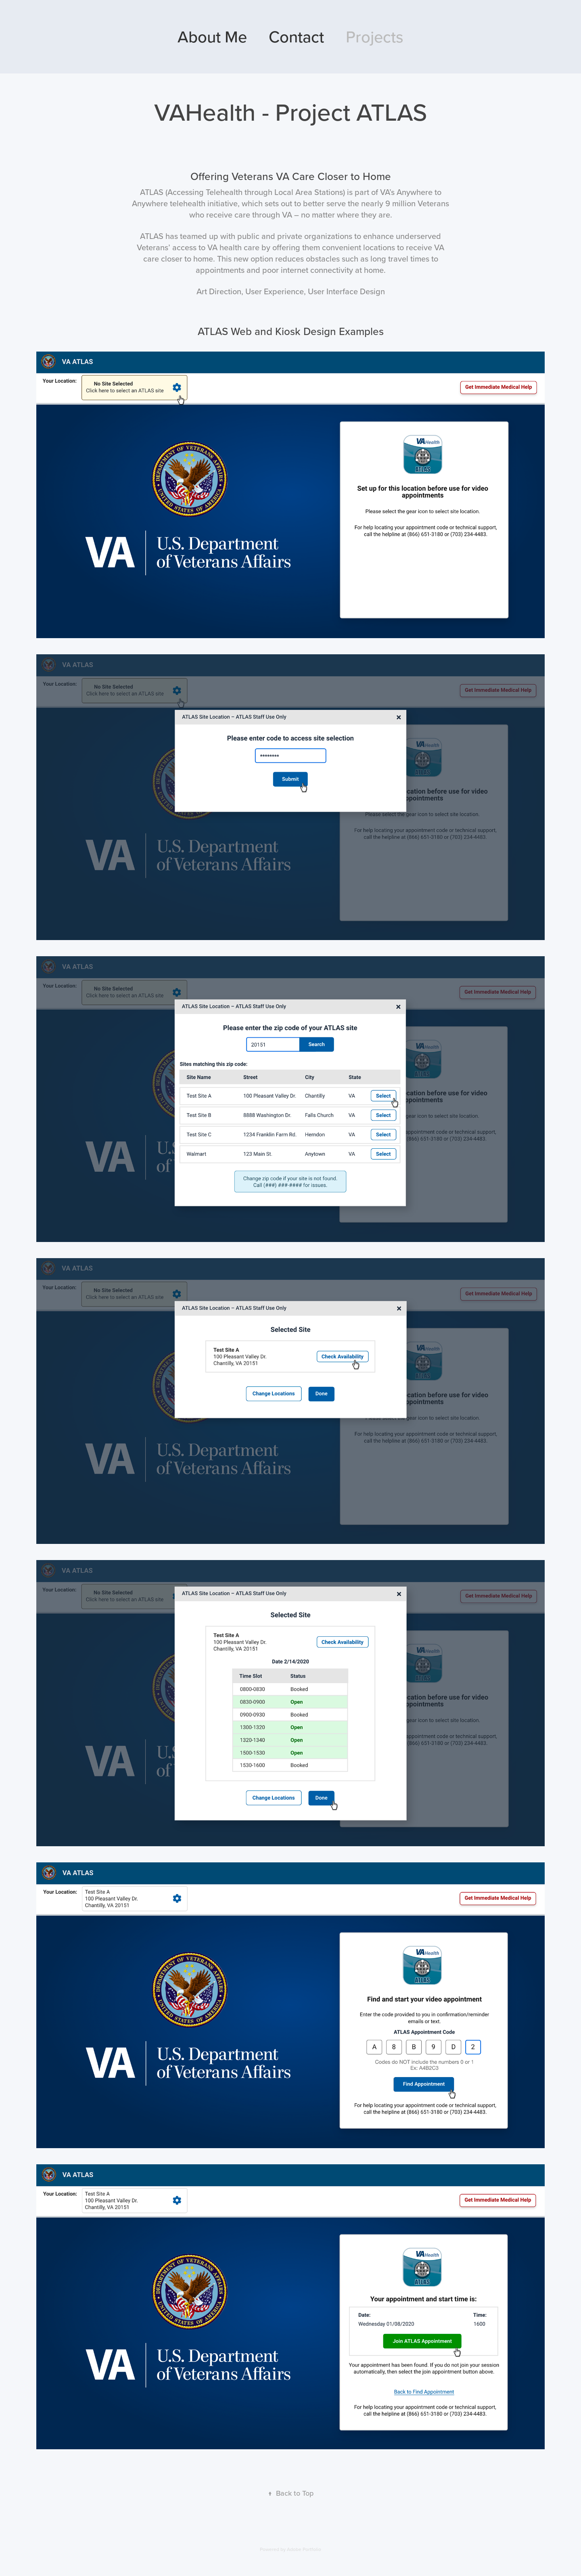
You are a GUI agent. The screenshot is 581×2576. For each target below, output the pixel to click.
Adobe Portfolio (304, 2549)
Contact (296, 36)
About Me (212, 36)
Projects (374, 36)
